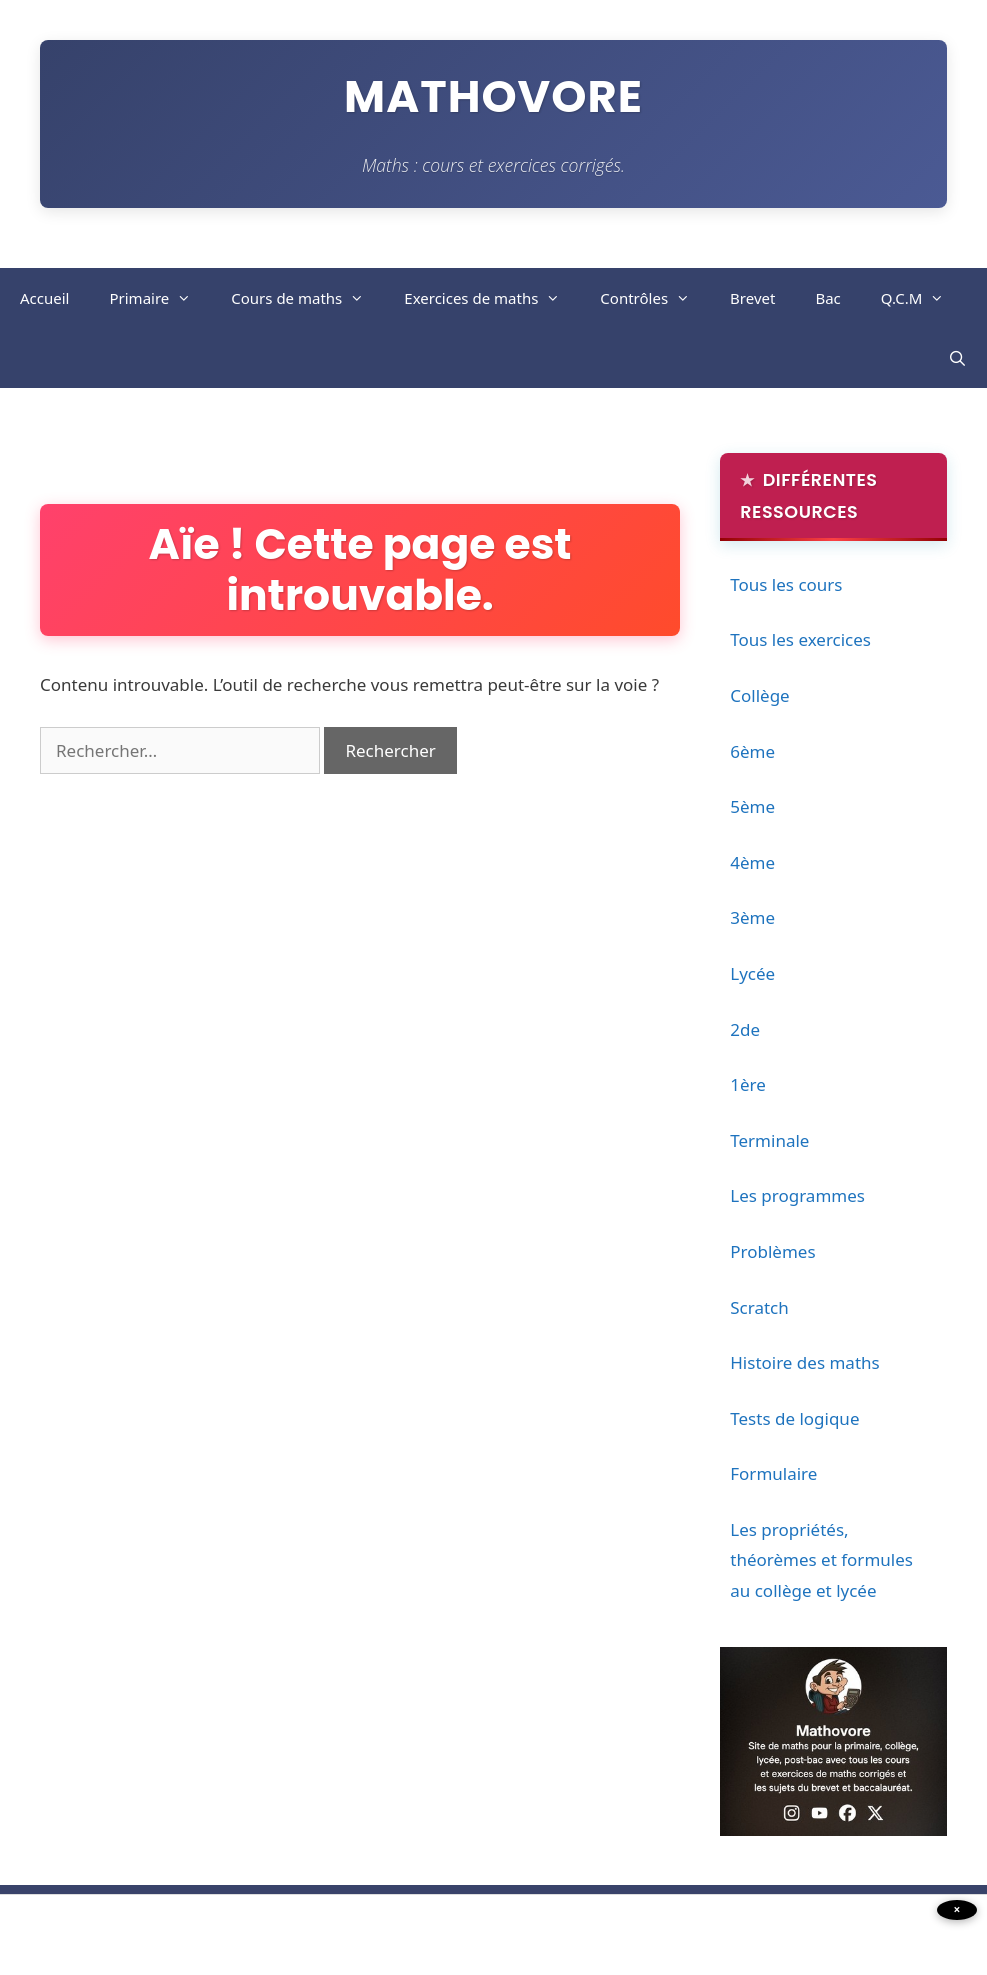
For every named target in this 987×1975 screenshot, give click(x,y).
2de (745, 1029)
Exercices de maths (492, 298)
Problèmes (772, 1251)
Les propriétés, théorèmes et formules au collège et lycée (821, 1560)
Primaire (160, 298)
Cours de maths (307, 298)
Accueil (44, 298)
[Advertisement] (170, 1930)
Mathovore (493, 96)
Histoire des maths (804, 1362)
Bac (827, 298)
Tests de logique (794, 1418)
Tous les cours (786, 584)
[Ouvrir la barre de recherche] (957, 358)
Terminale (769, 1140)
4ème (752, 862)
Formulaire (773, 1473)
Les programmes (797, 1195)
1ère (748, 1084)
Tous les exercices (800, 639)
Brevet (752, 298)
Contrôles (655, 298)
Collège (759, 695)
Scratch (759, 1307)
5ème (752, 806)
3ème (752, 917)
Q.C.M (923, 298)
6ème (752, 751)
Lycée (752, 973)
